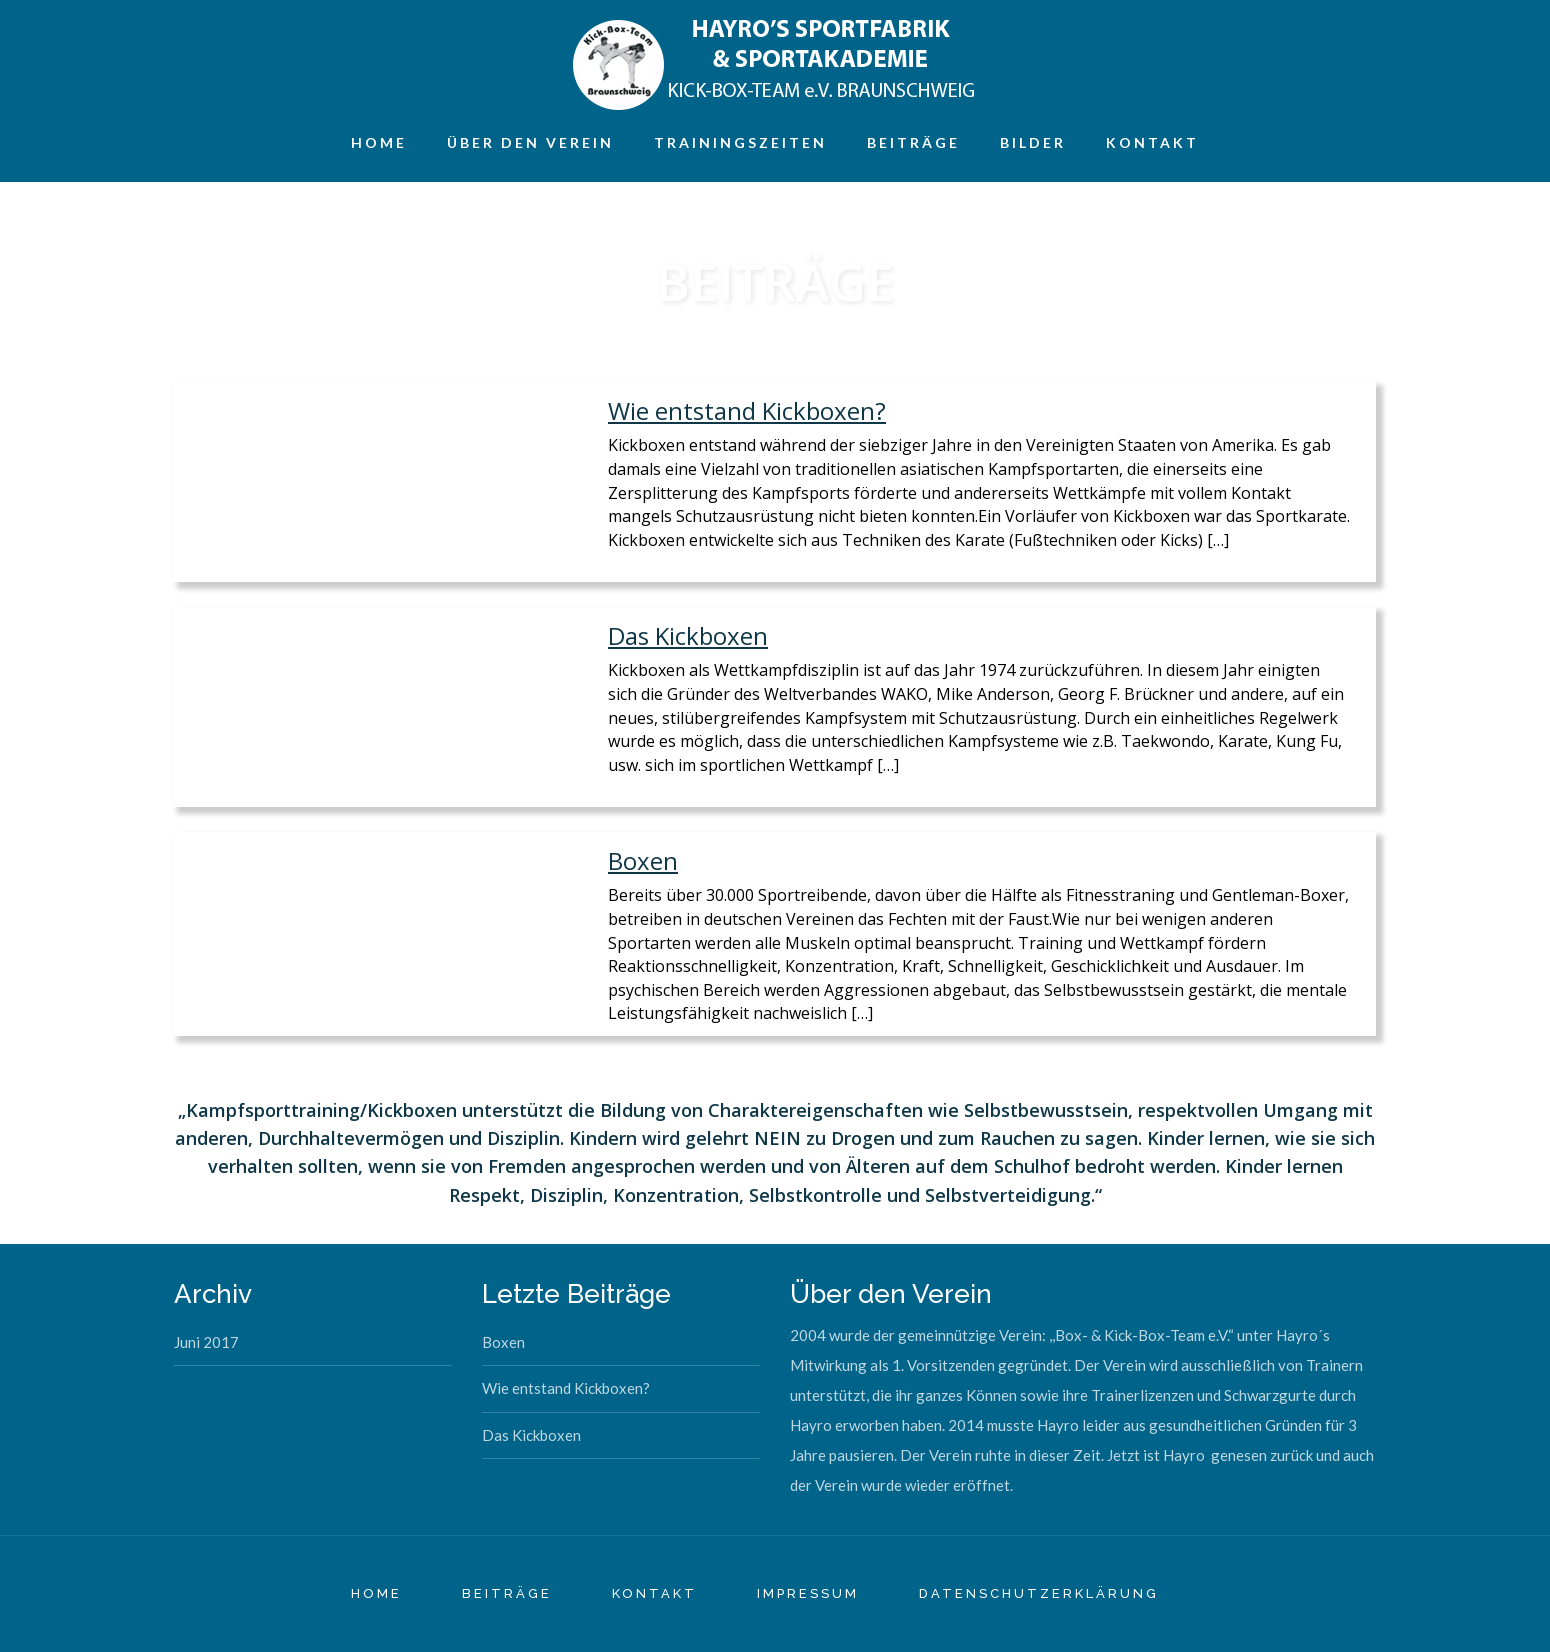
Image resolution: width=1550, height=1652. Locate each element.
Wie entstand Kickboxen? (747, 410)
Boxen (643, 860)
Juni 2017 (206, 1342)
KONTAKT (654, 1593)
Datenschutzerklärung (1039, 1593)
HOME (376, 1593)
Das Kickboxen (688, 635)
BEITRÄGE (507, 1593)
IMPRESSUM (808, 1593)
